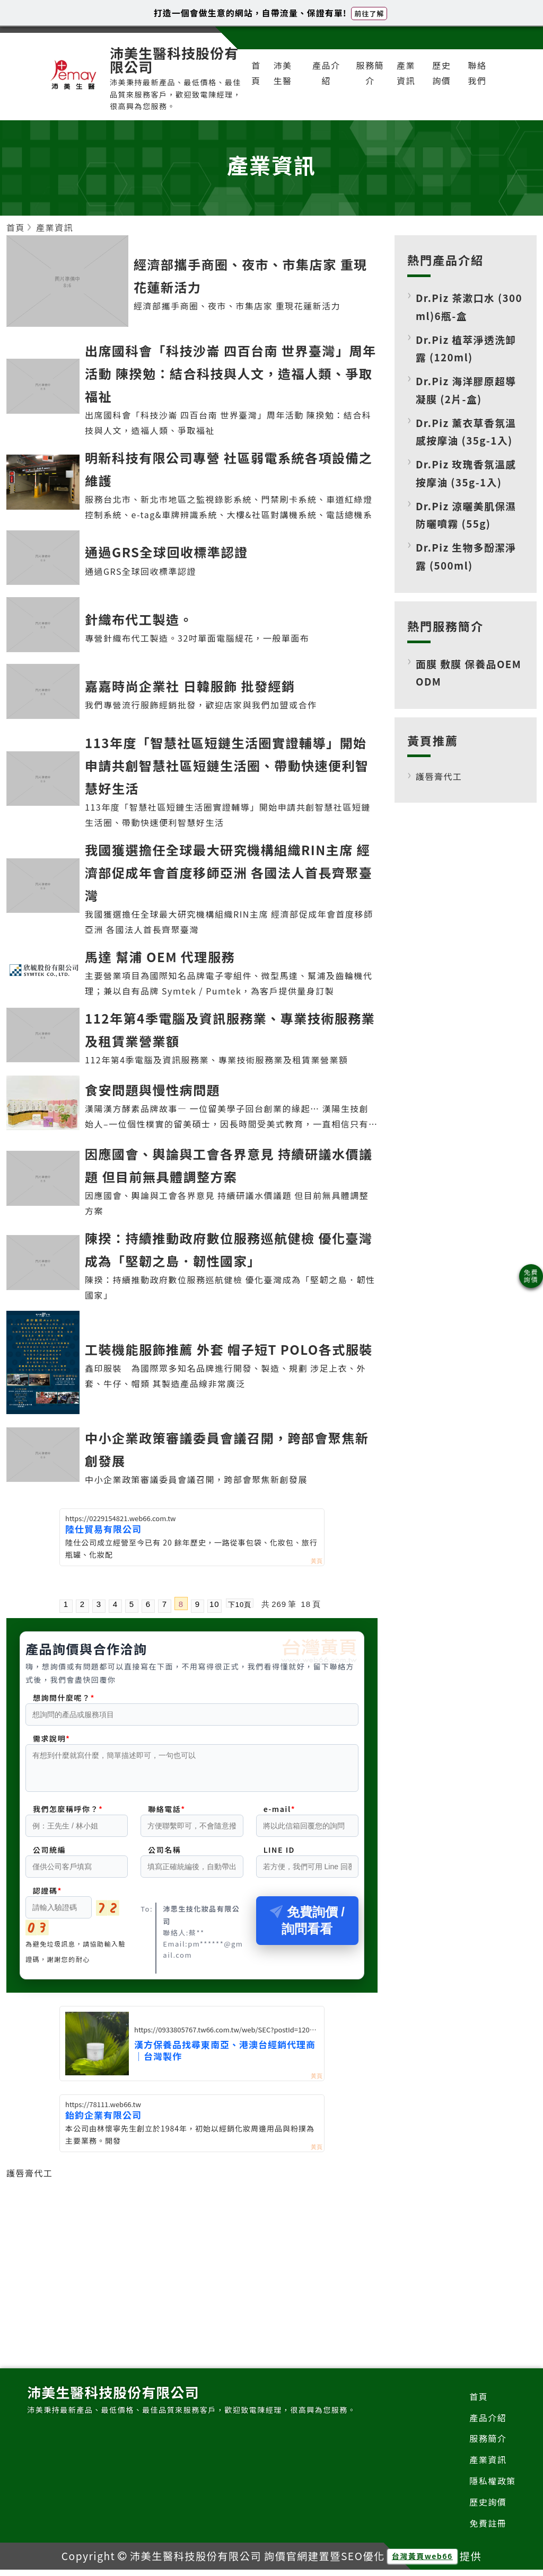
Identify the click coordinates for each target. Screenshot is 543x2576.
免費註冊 (487, 2529)
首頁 (256, 73)
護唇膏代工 (29, 2179)
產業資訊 (406, 73)
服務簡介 (370, 73)
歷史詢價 (441, 73)
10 (214, 1604)
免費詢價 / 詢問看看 (307, 1926)
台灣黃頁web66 (422, 2562)
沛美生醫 (283, 73)
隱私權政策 (492, 2487)
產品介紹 (326, 73)
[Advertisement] (192, 2257)
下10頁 (239, 1604)
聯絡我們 (477, 73)
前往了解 (369, 13)
